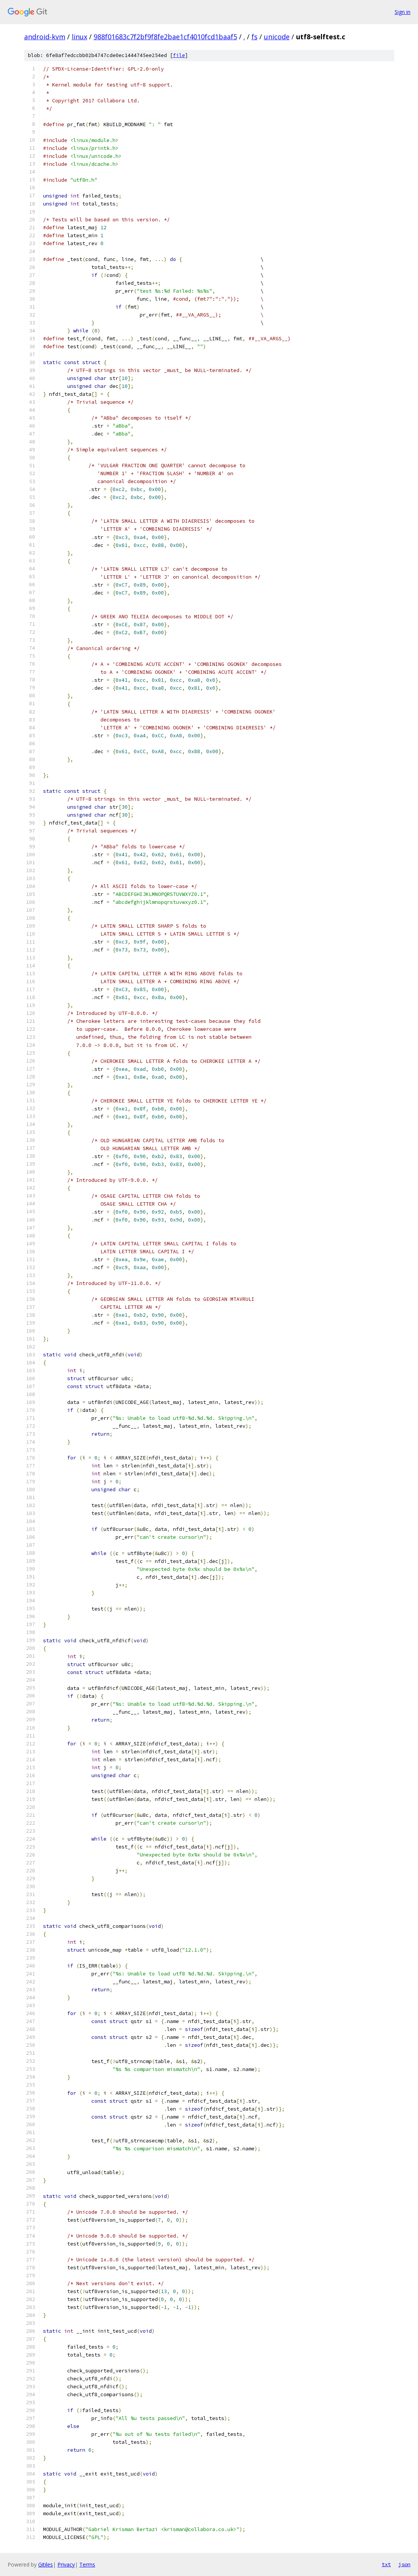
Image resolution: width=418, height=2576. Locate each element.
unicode (277, 36)
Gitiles (45, 2564)
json (404, 2564)
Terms (87, 2564)
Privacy (66, 2564)
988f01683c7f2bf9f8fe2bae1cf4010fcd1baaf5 (165, 36)
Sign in (402, 11)
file (179, 55)
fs (254, 36)
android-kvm (44, 36)
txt (386, 2564)
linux (79, 36)
